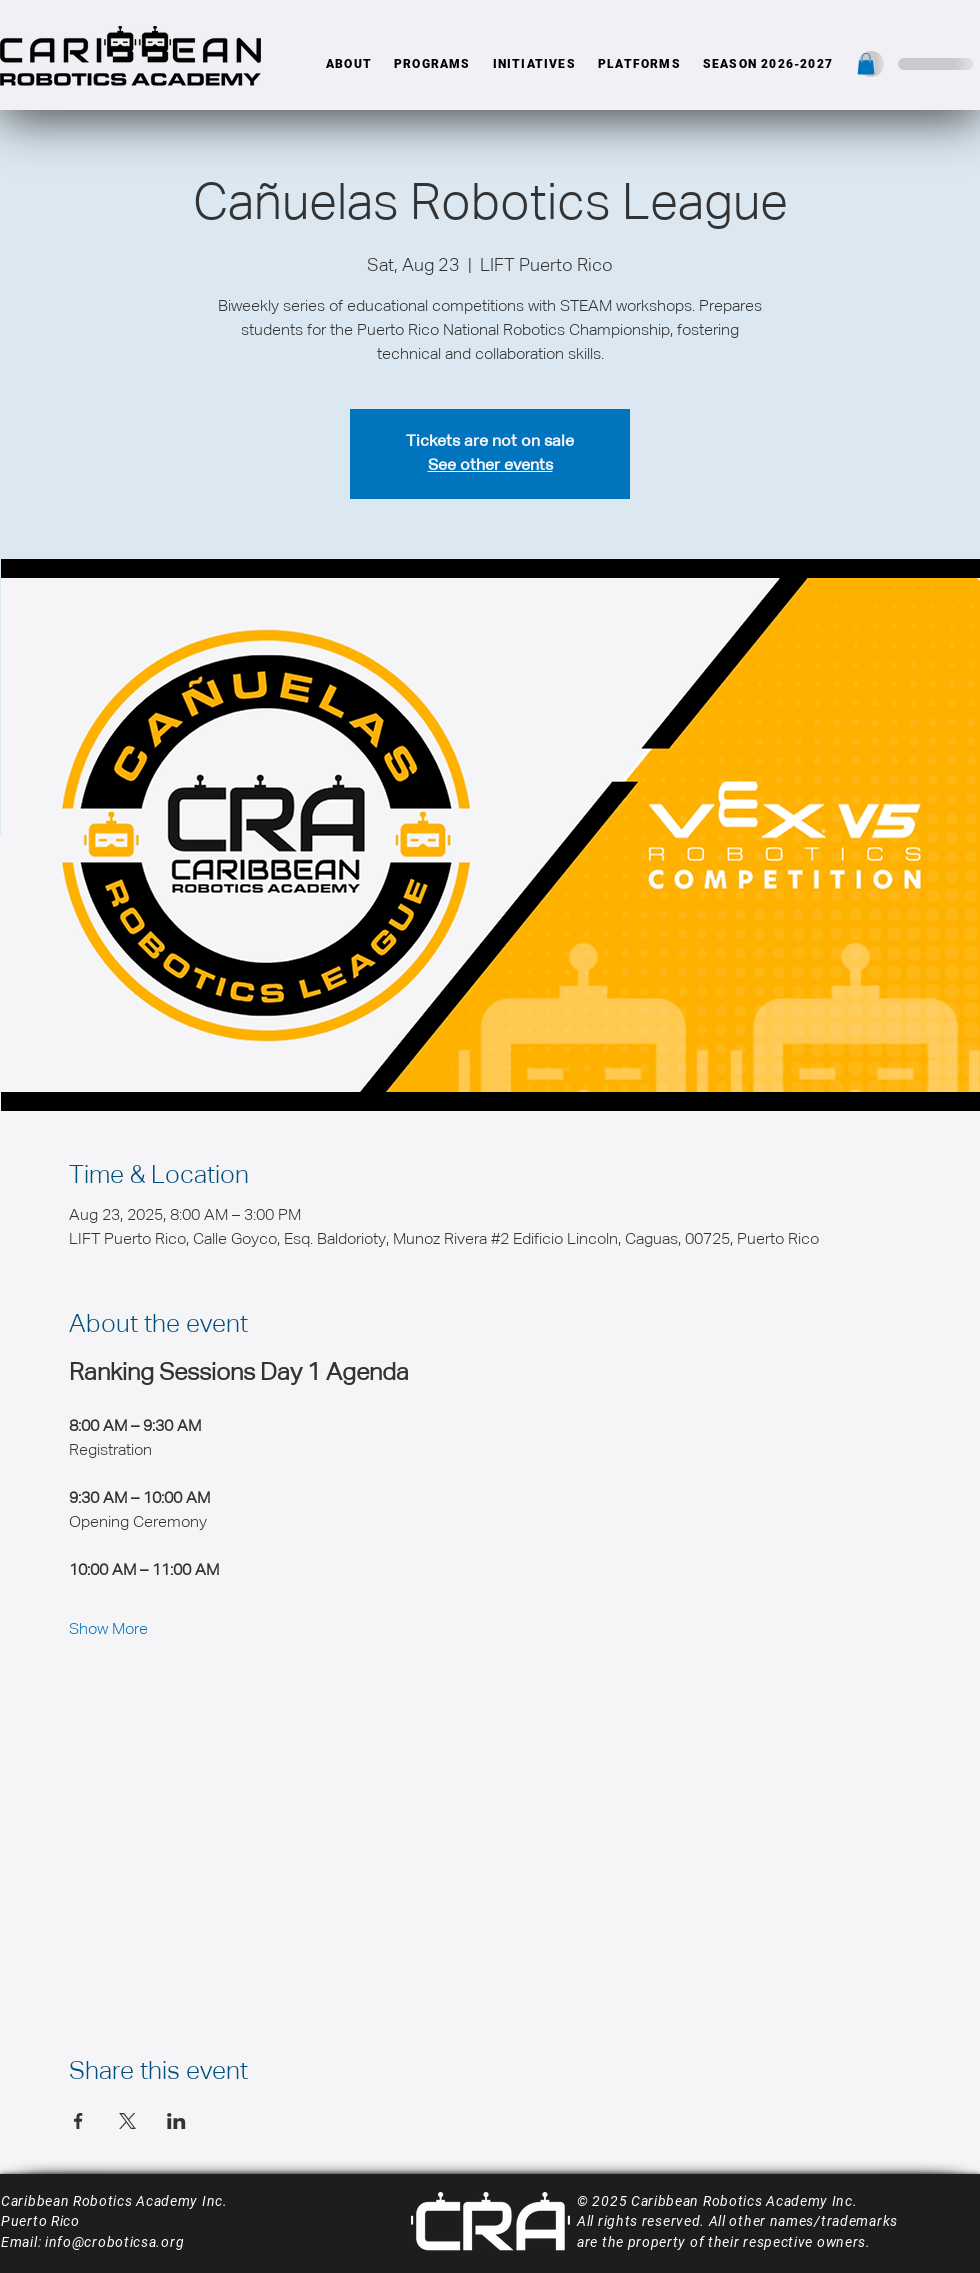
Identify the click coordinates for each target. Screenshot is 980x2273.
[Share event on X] (127, 2121)
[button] (349, 64)
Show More (108, 1630)
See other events (490, 466)
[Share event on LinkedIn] (176, 2121)
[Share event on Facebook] (78, 2121)
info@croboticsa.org (114, 2242)
